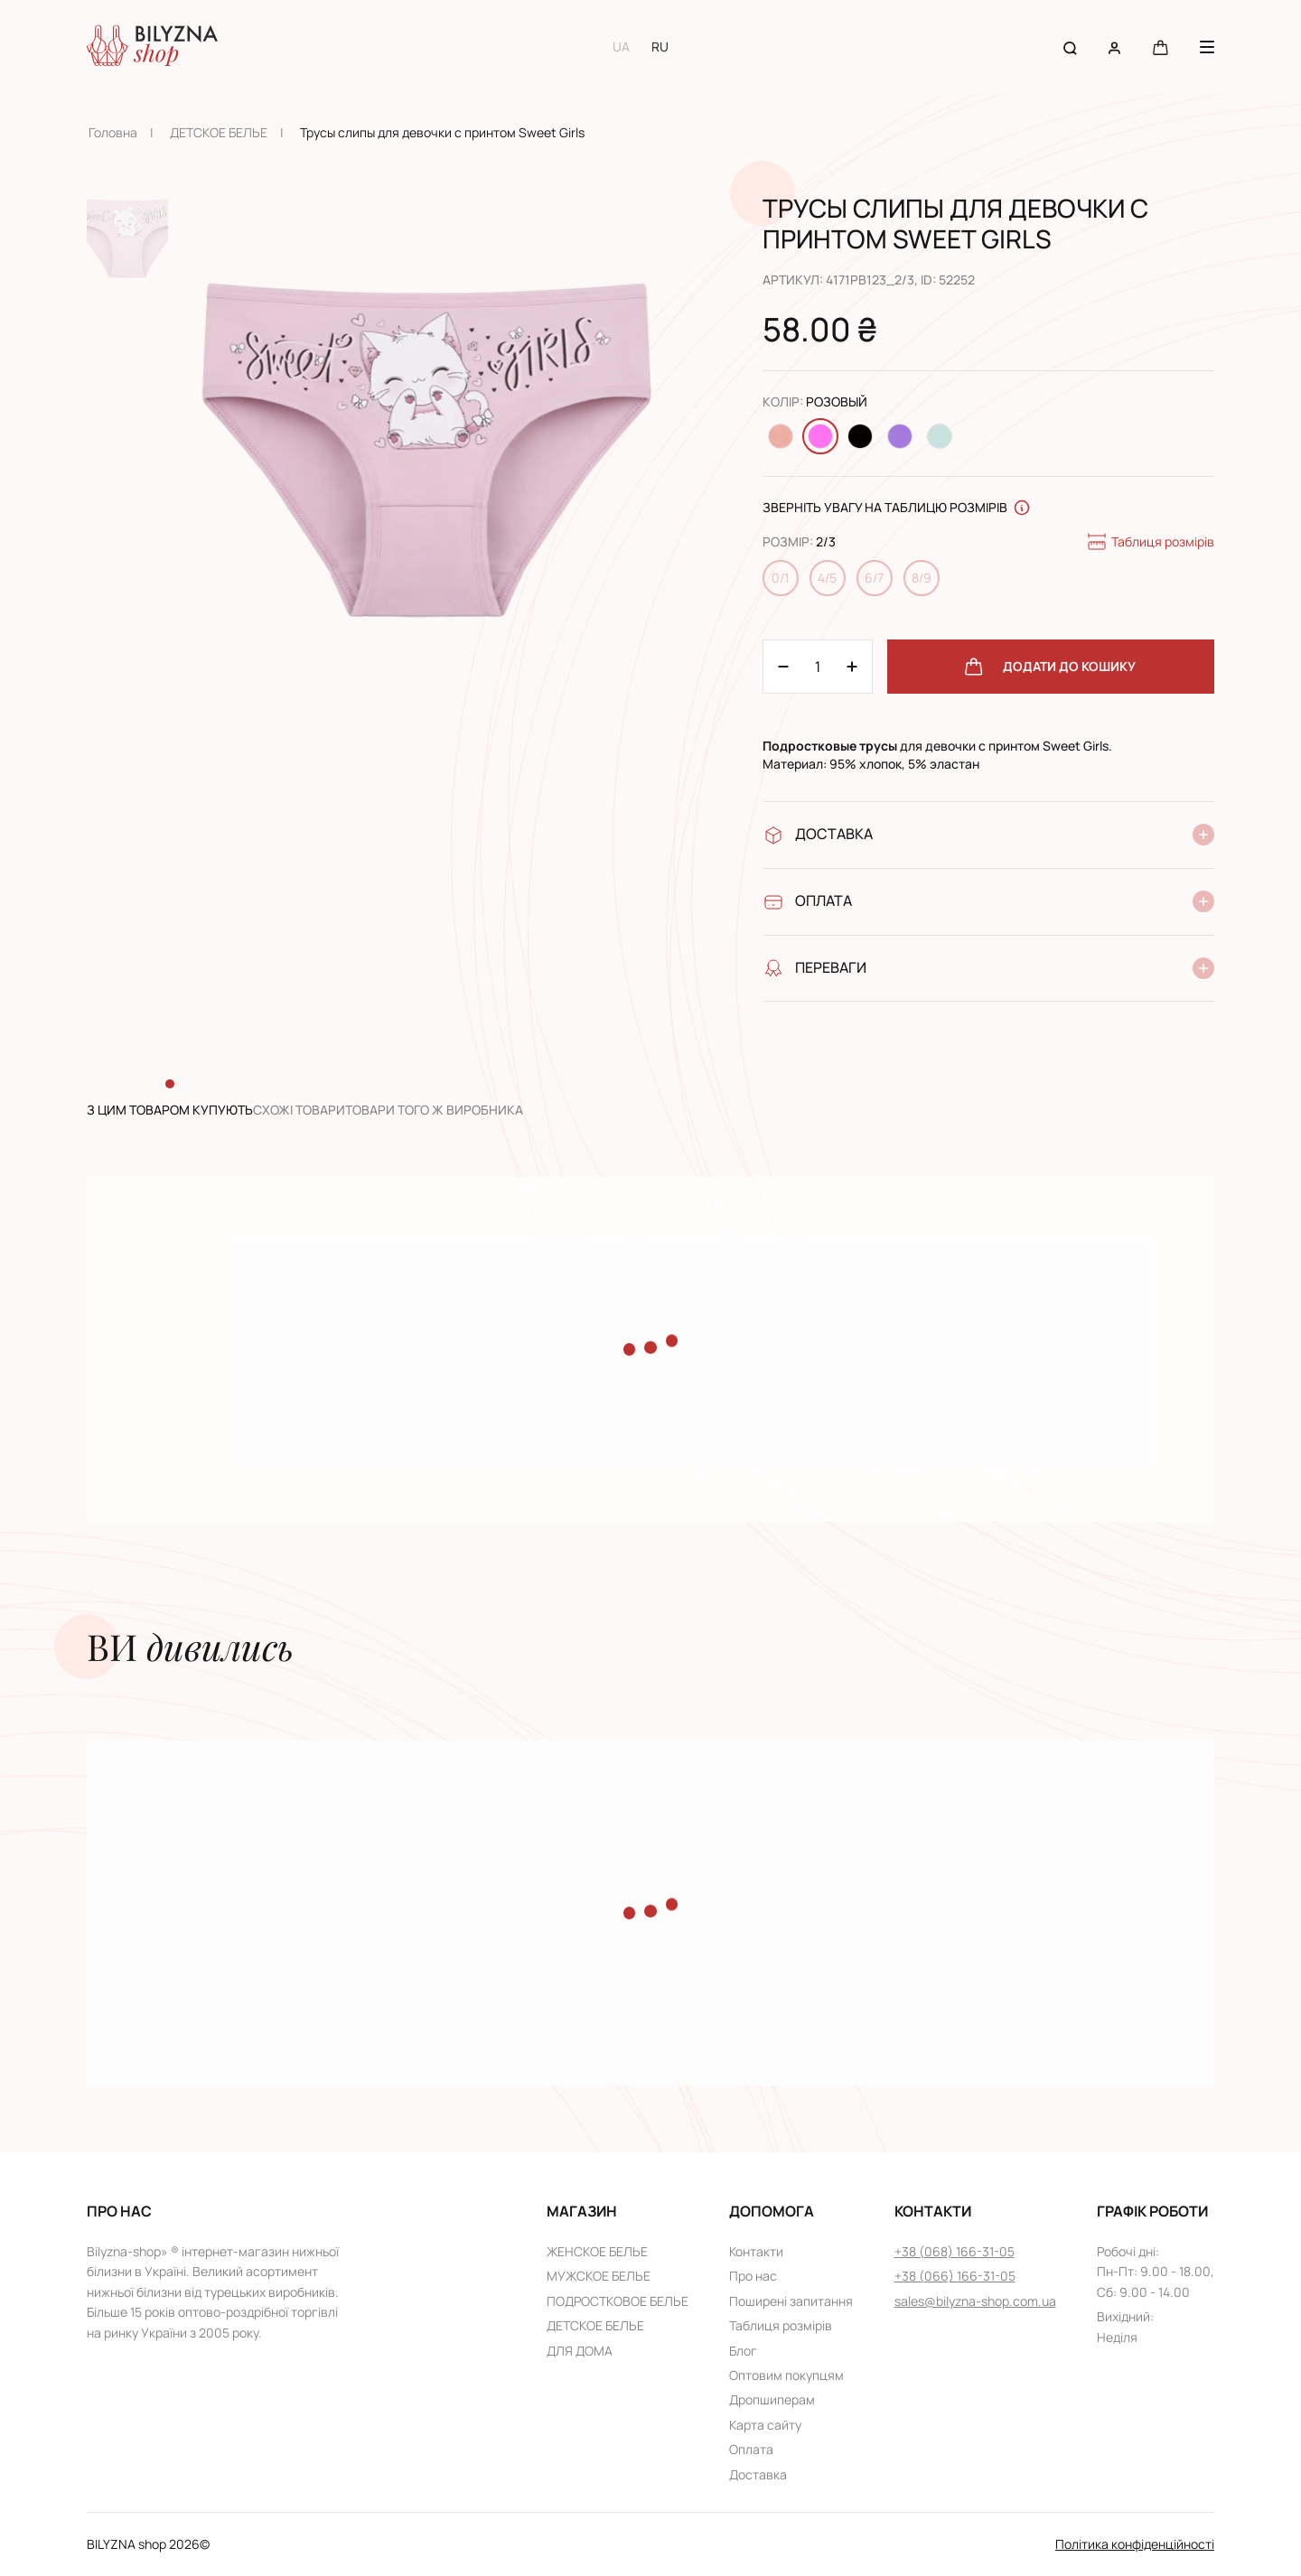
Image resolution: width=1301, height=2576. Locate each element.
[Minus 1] (852, 667)
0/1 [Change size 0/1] (780, 577)
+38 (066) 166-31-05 (955, 2275)
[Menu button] (1207, 47)
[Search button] (1070, 46)
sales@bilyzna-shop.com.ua (975, 2301)
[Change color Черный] (860, 436)
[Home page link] (152, 47)
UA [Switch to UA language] (621, 46)
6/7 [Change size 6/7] (874, 577)
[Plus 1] (783, 667)
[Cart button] (1160, 46)
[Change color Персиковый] (781, 436)
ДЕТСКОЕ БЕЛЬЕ (218, 132)
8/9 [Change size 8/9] (921, 577)
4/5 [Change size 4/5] (827, 577)
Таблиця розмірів (1150, 542)
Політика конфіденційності (1134, 2544)
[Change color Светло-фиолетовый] (900, 436)
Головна (113, 132)
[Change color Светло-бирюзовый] (940, 436)
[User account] (1114, 46)
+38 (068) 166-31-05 (954, 2251)
